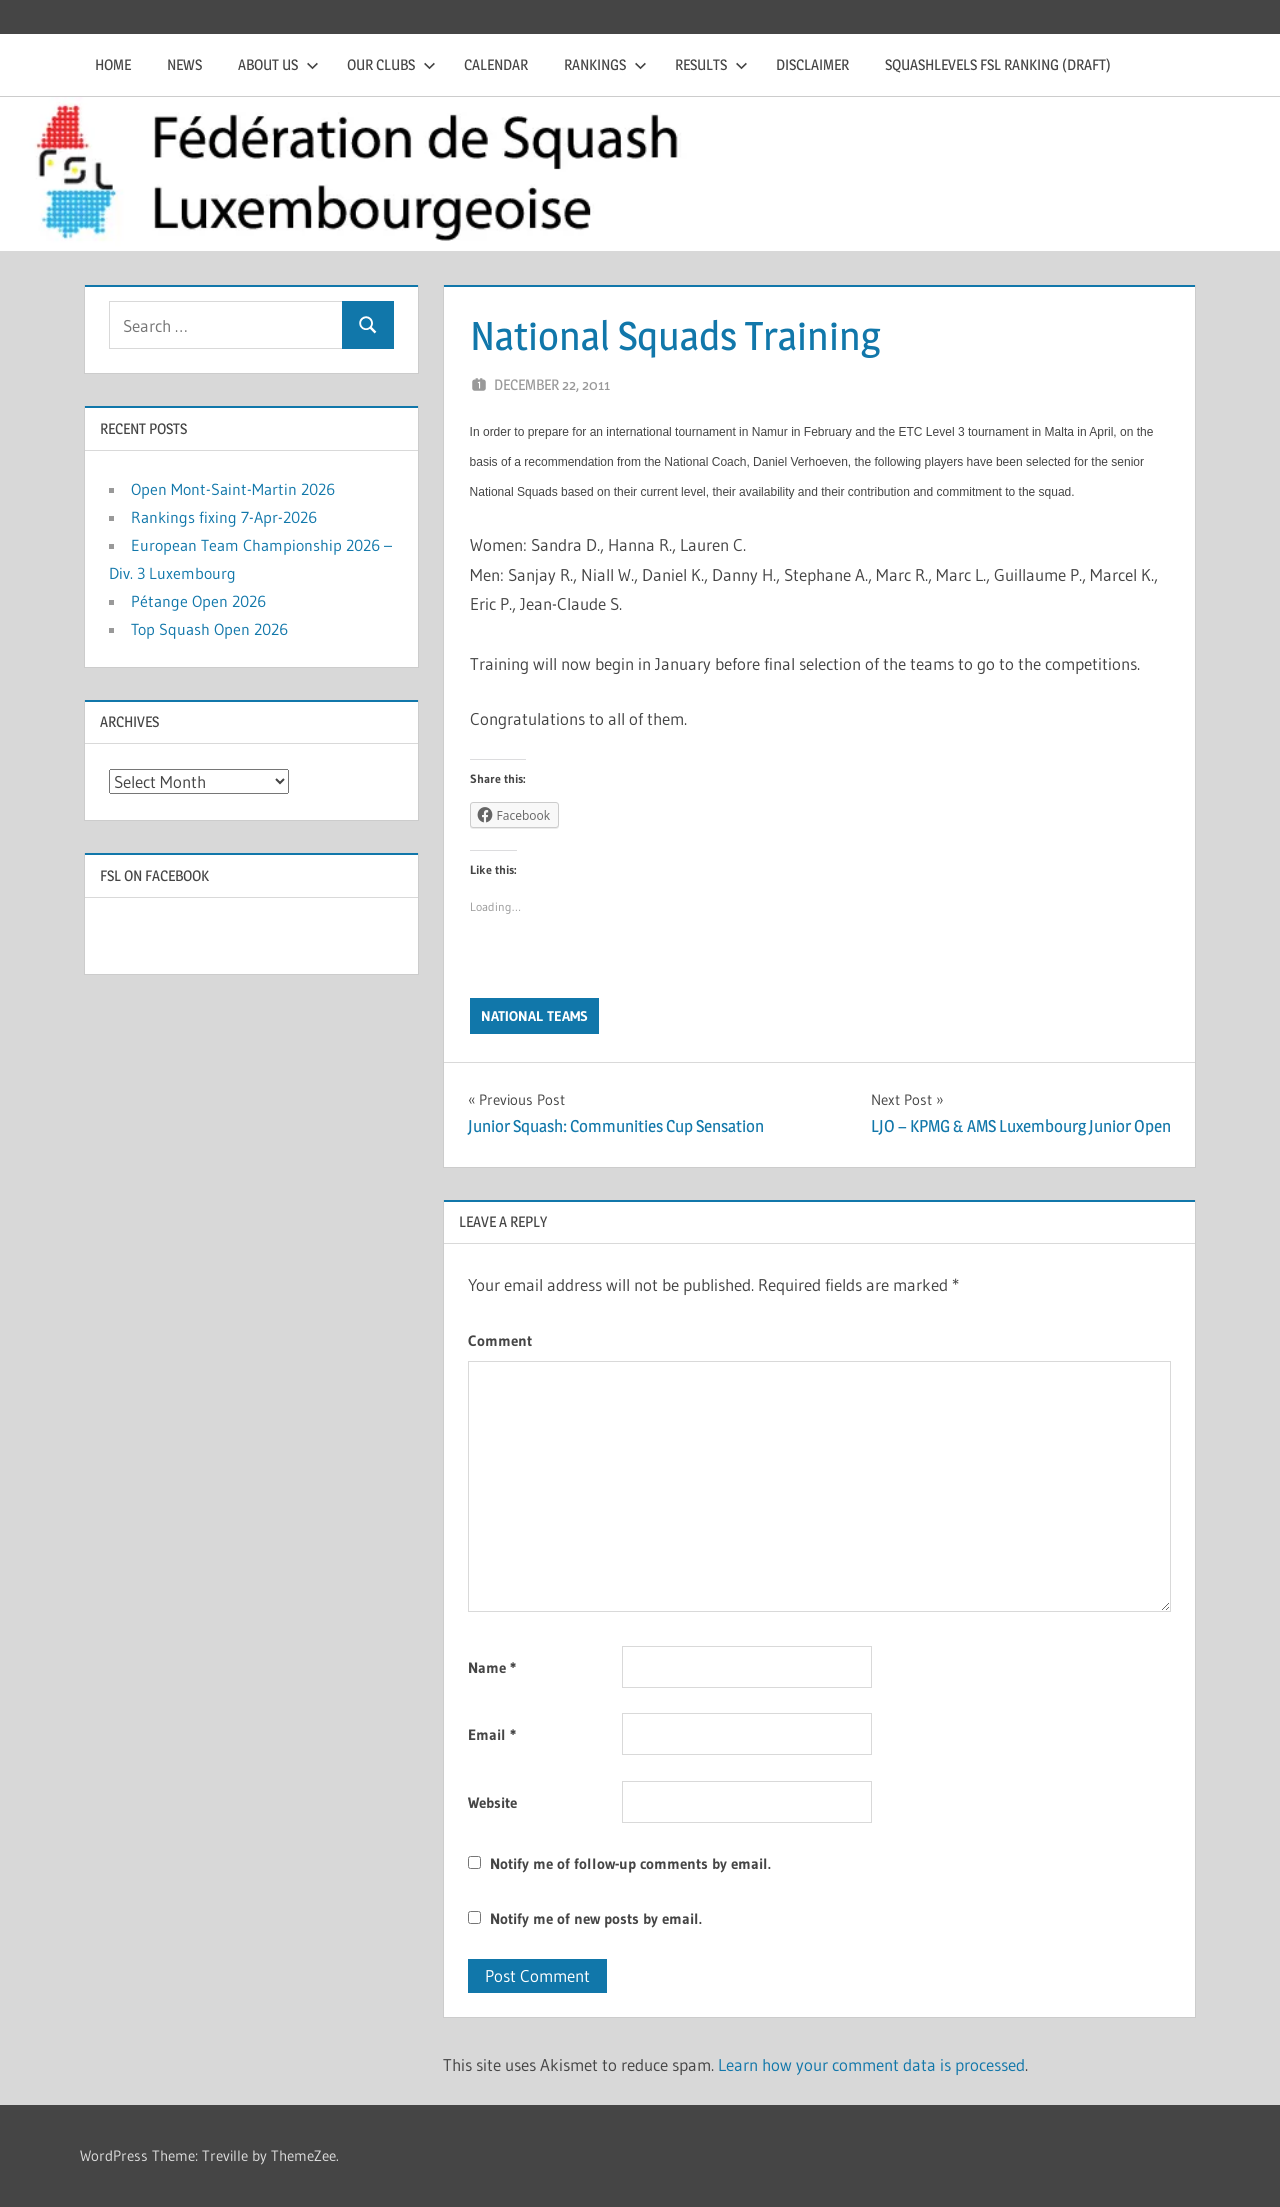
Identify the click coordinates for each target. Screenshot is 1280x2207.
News (184, 64)
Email (492, 1734)
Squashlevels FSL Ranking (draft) (998, 64)
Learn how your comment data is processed (871, 2064)
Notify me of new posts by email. (596, 1918)
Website (492, 1802)
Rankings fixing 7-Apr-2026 (224, 517)
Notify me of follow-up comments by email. (630, 1863)
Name (492, 1667)
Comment (500, 1340)
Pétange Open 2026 (198, 601)
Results (711, 64)
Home (113, 64)
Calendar (496, 64)
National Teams (534, 1016)
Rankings (605, 64)
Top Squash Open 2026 (209, 629)
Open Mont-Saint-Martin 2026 (233, 489)
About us (278, 64)
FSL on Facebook (154, 875)
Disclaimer (812, 64)
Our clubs (391, 64)
